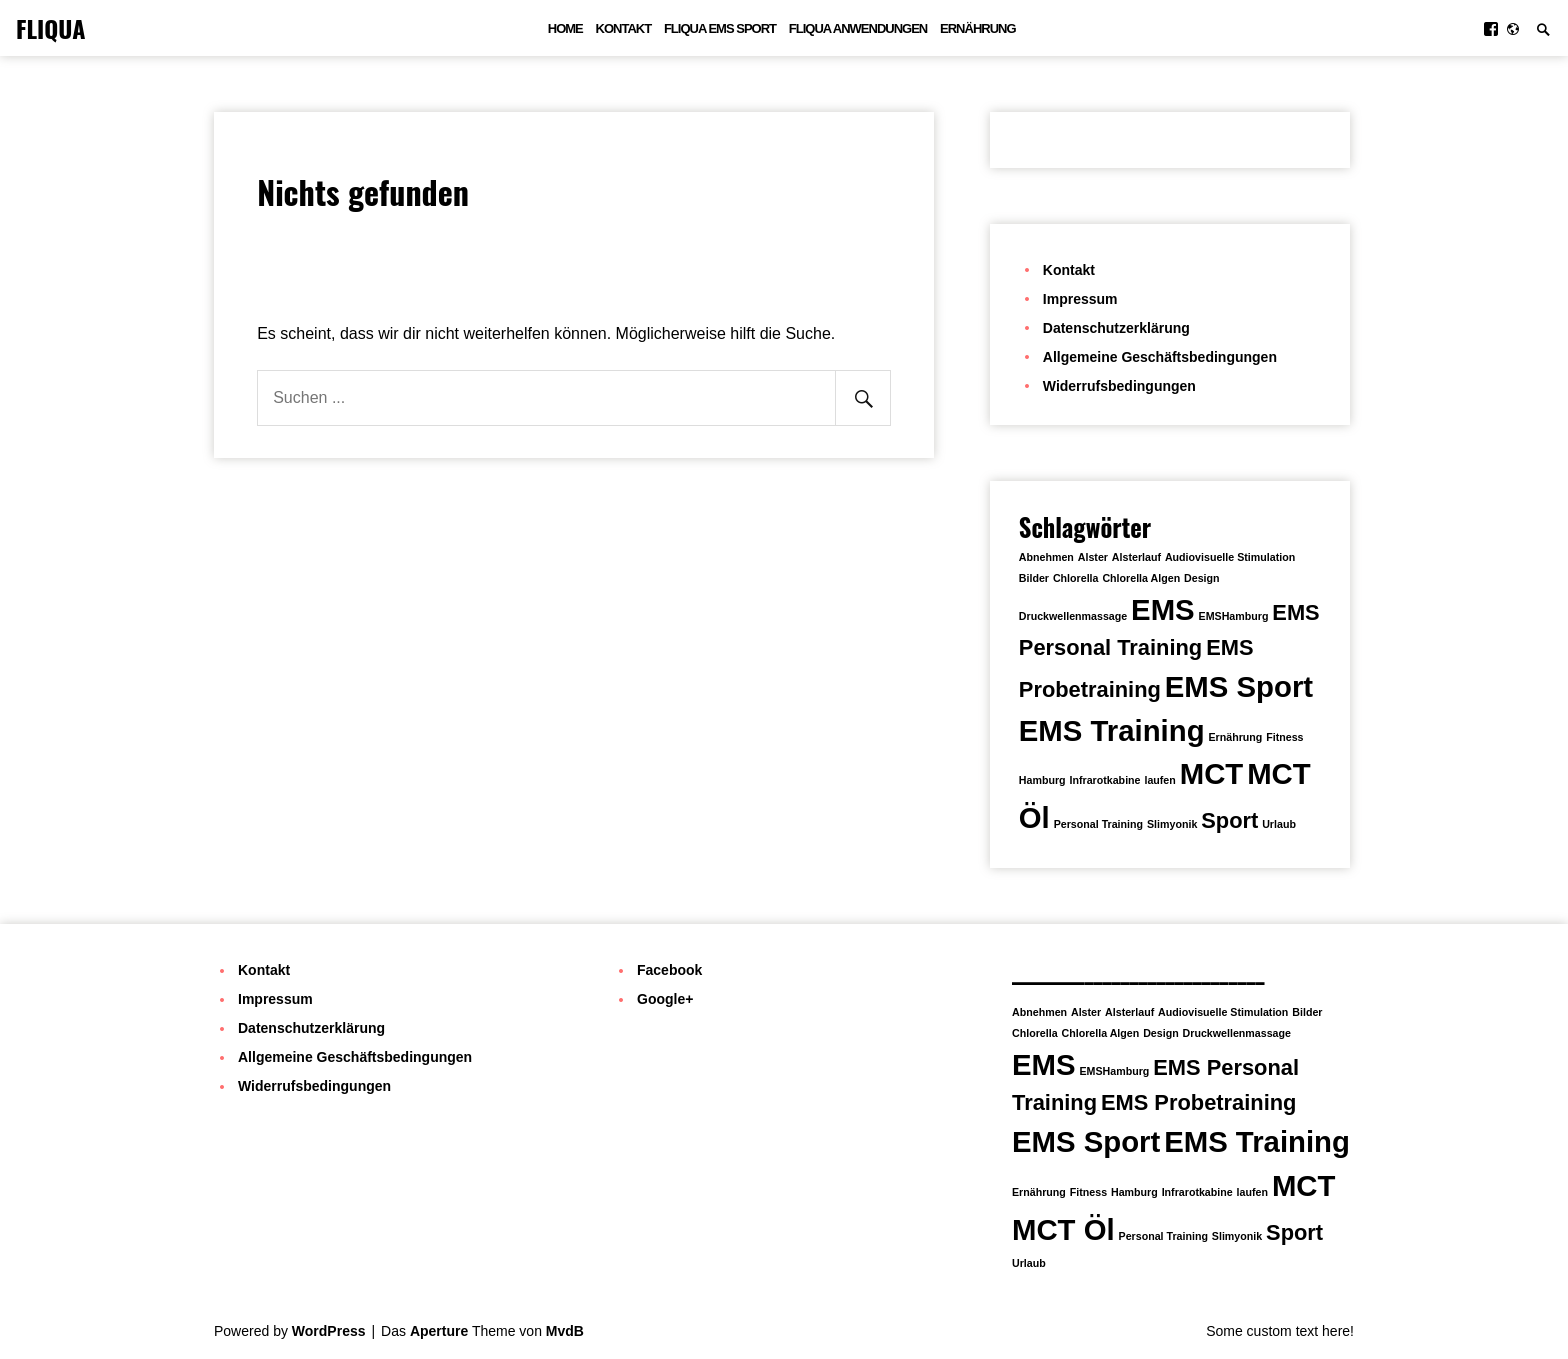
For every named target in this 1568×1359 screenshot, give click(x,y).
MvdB (565, 1331)
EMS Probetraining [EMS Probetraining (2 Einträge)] (1199, 1102)
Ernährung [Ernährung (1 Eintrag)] (1235, 737)
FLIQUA (50, 28)
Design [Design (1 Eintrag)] (1202, 578)
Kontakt (624, 28)
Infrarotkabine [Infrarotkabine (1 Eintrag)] (1104, 780)
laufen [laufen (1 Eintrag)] (1159, 780)
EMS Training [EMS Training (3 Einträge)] (1112, 730)
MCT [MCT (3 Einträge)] (1212, 773)
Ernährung (978, 28)
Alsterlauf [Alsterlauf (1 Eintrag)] (1136, 557)
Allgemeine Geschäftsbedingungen (1160, 357)
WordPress (329, 1331)
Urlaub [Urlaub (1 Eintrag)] (1279, 824)
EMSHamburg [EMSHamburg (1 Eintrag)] (1234, 616)
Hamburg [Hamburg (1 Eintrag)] (1042, 780)
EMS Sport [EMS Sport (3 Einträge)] (1239, 686)
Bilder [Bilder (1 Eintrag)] (1034, 578)
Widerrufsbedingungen (1119, 386)
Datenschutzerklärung (1116, 328)
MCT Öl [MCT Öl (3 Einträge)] (1063, 1229)
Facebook (669, 970)
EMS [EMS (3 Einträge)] (1163, 609)
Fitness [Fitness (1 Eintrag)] (1284, 737)
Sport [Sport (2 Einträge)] (1229, 820)
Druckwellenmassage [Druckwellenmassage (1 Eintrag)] (1073, 616)
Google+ (665, 999)
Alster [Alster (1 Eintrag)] (1093, 557)
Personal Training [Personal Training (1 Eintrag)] (1098, 824)
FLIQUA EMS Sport (720, 28)
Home (565, 28)
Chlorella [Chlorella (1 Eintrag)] (1076, 578)
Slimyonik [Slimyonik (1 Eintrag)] (1172, 824)
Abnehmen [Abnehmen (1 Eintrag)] (1046, 557)
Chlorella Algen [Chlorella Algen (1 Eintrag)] (1141, 578)
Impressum (1080, 299)
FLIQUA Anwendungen (858, 28)
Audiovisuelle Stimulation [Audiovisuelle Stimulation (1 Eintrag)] (1230, 557)
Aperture (439, 1331)
